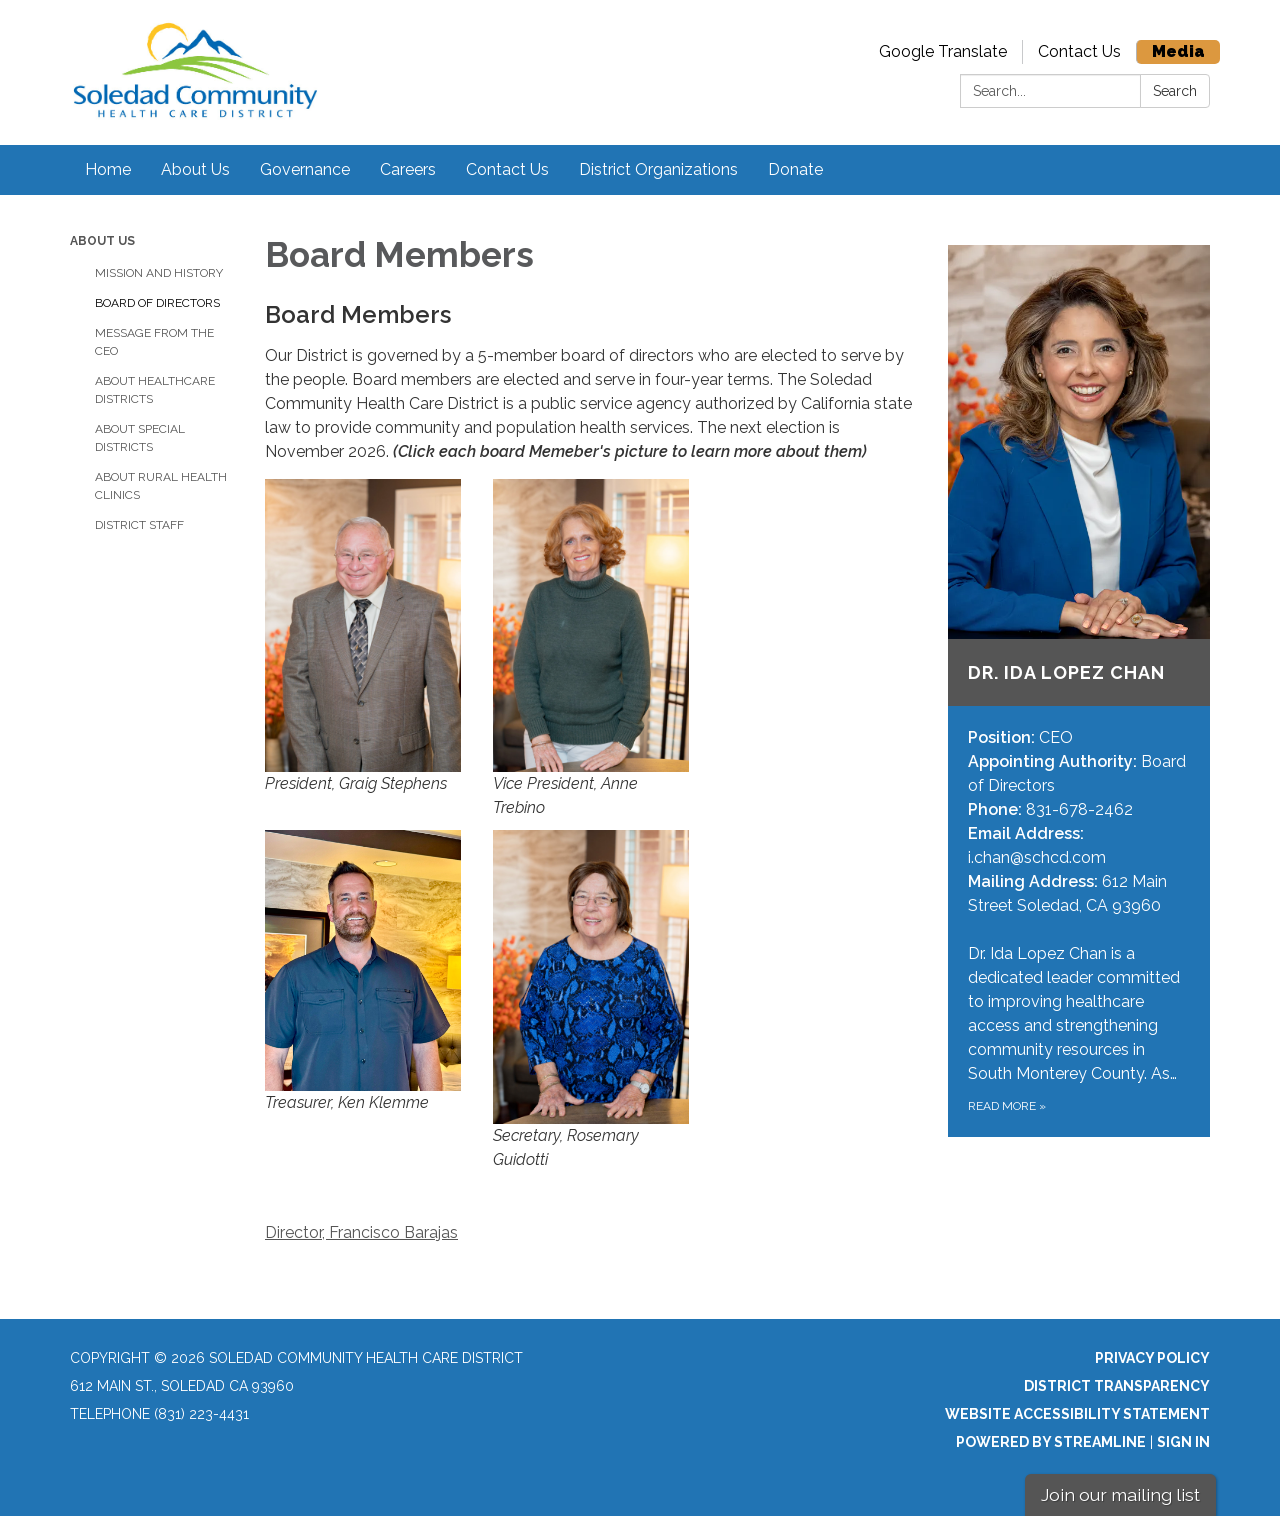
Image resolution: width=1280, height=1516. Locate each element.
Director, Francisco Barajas (361, 1232)
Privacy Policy (1152, 1358)
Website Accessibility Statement (1077, 1414)
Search (1175, 91)
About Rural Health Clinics (161, 486)
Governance (305, 169)
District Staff (139, 525)
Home (108, 169)
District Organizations (658, 169)
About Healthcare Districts (155, 390)
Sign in (1183, 1442)
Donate (795, 169)
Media (1178, 51)
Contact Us (1079, 51)
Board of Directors (157, 303)
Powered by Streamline (1051, 1442)
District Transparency (1117, 1386)
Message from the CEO (154, 342)
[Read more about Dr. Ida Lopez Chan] (1079, 691)
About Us (195, 169)
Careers (408, 169)
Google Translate (943, 51)
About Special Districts (140, 438)
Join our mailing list (1120, 1494)
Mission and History (159, 273)
